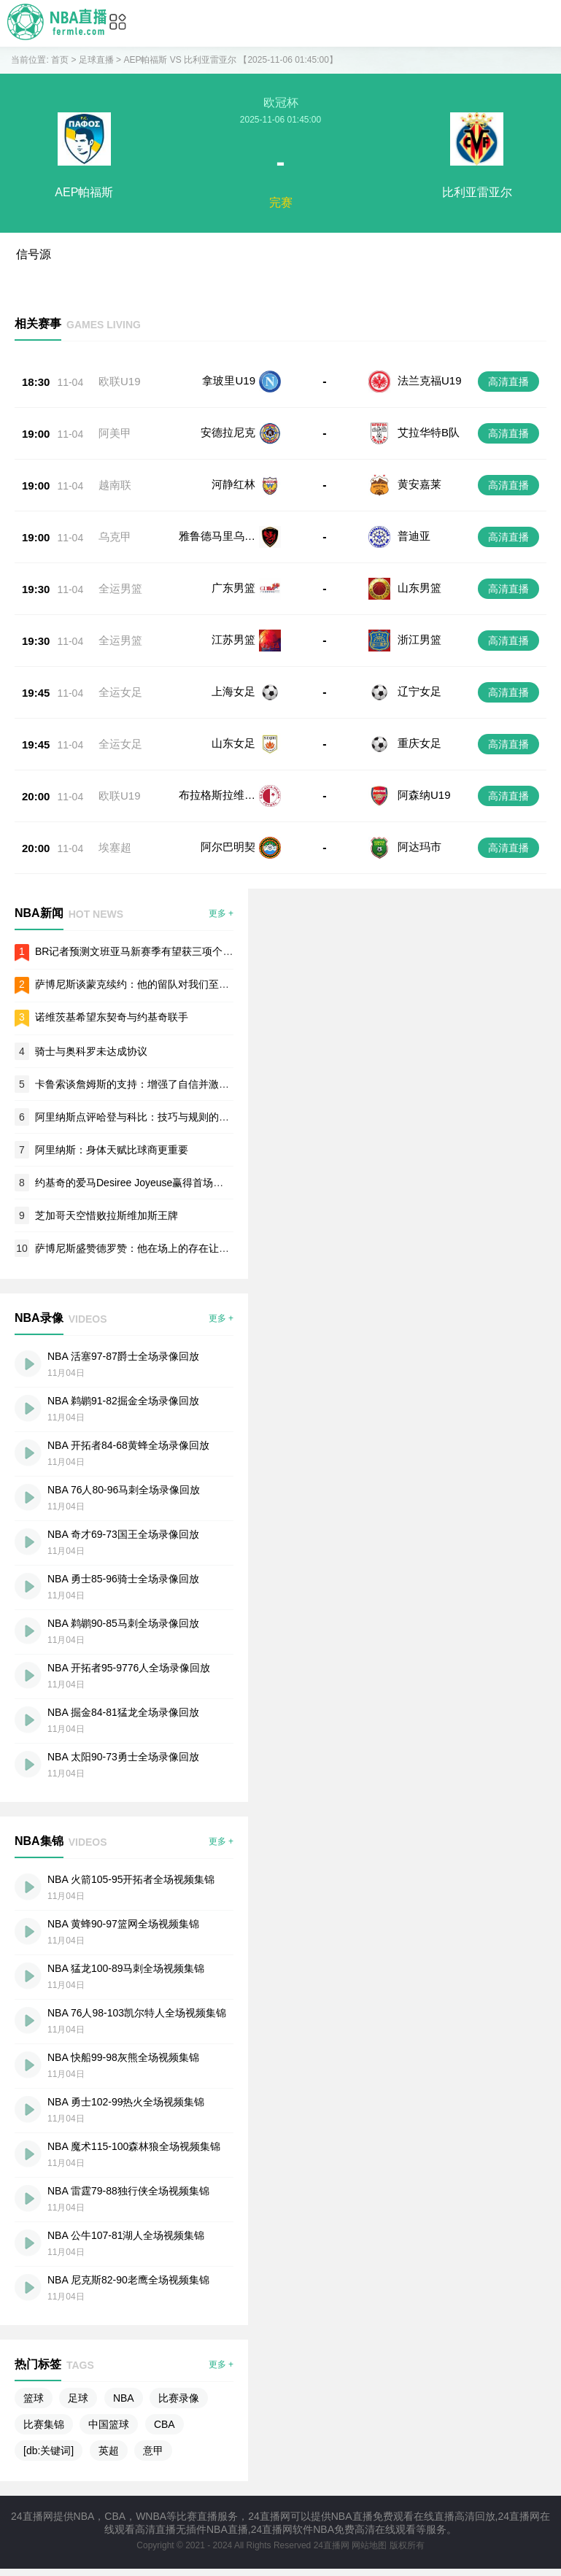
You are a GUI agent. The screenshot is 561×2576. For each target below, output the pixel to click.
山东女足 (233, 743)
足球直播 (96, 60)
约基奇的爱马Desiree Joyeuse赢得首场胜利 (134, 1182)
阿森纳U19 (424, 795)
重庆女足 (419, 743)
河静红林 (233, 484)
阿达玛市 (419, 846)
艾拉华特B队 (429, 432)
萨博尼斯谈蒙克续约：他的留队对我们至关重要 (142, 984)
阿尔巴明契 (228, 846)
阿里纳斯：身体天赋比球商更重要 (111, 1150)
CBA (164, 2424)
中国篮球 (108, 2424)
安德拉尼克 (228, 432)
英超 (108, 2450)
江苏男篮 (233, 639)
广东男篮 (233, 587)
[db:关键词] (48, 2450)
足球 (78, 2398)
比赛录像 (178, 2398)
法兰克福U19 (430, 380)
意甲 (153, 2450)
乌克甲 (114, 536)
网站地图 (369, 2545)
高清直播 (508, 381)
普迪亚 (414, 536)
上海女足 (233, 691)
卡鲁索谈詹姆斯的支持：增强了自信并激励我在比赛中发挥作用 (178, 1084)
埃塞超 (114, 847)
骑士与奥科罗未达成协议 (91, 1051)
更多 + (221, 913)
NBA (123, 2398)
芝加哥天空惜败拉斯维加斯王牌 (106, 1215)
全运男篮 (120, 588)
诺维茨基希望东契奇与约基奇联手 (111, 1017)
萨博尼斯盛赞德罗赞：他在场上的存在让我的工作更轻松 (162, 1248)
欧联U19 (119, 381)
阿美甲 (114, 433)
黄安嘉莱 (419, 484)
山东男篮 (419, 587)
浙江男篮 (419, 639)
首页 (60, 60)
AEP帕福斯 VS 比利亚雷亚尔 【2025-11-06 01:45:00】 (230, 60)
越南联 (114, 485)
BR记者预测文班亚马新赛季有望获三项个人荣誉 (144, 951)
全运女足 (120, 692)
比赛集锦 (43, 2424)
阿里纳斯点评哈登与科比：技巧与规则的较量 (137, 1117)
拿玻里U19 (228, 380)
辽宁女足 (419, 691)
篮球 (33, 2398)
